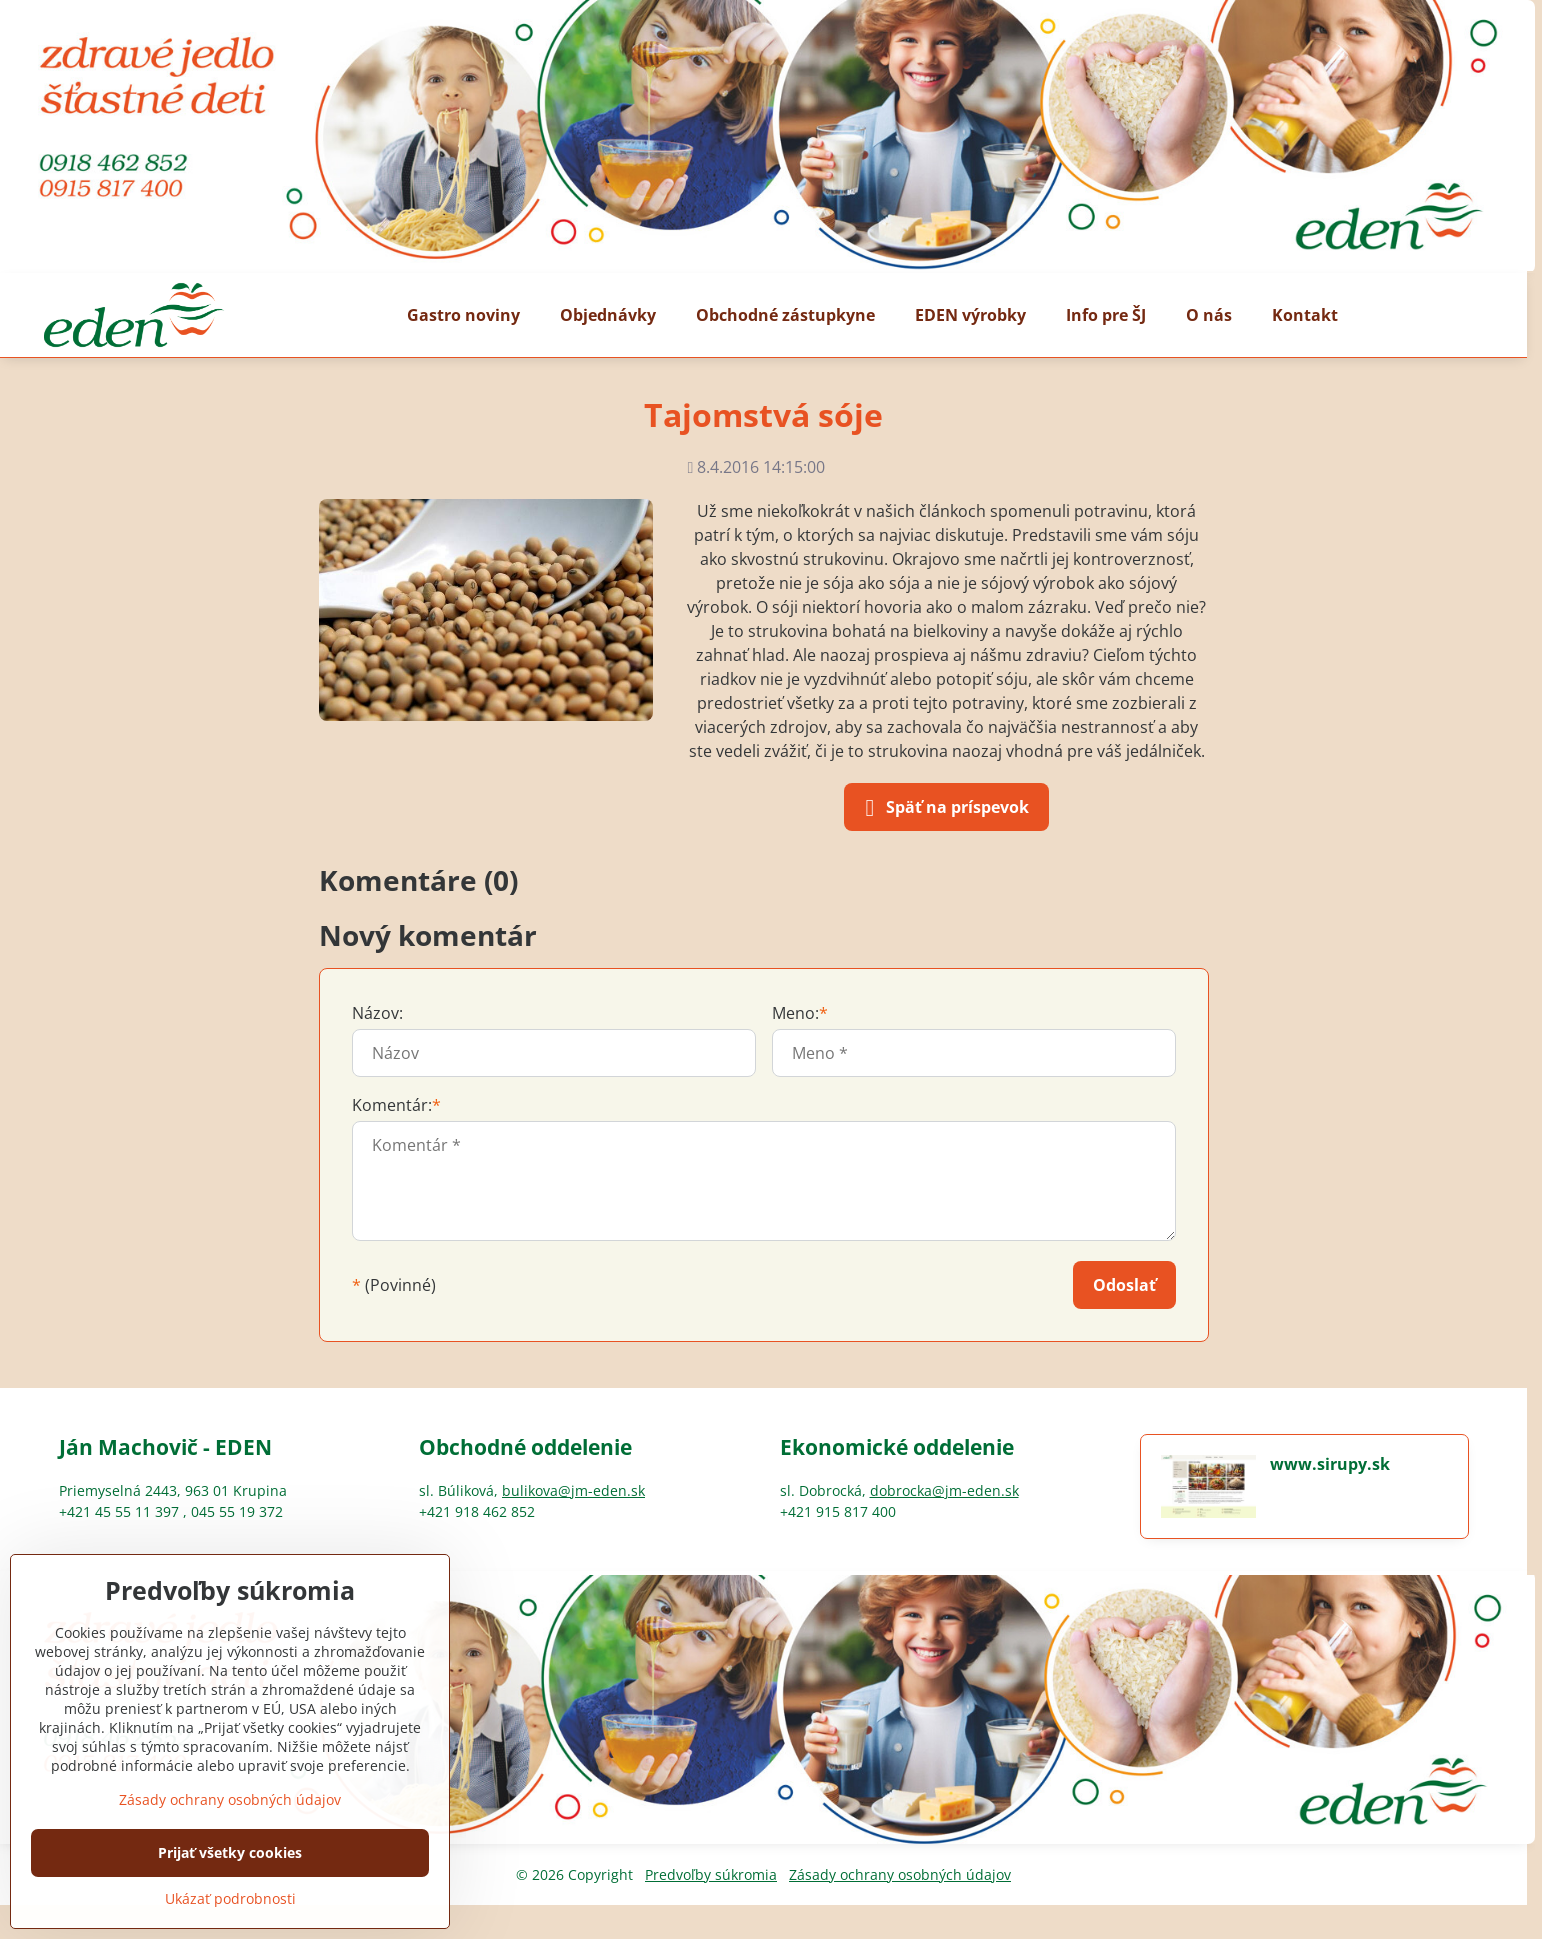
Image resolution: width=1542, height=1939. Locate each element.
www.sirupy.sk (1330, 1464)
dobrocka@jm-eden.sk (944, 1490)
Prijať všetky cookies (230, 1852)
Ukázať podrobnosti (230, 1898)
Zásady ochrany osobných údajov (900, 1874)
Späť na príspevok (943, 808)
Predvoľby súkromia (711, 1874)
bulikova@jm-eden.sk (573, 1490)
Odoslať (1124, 1285)
